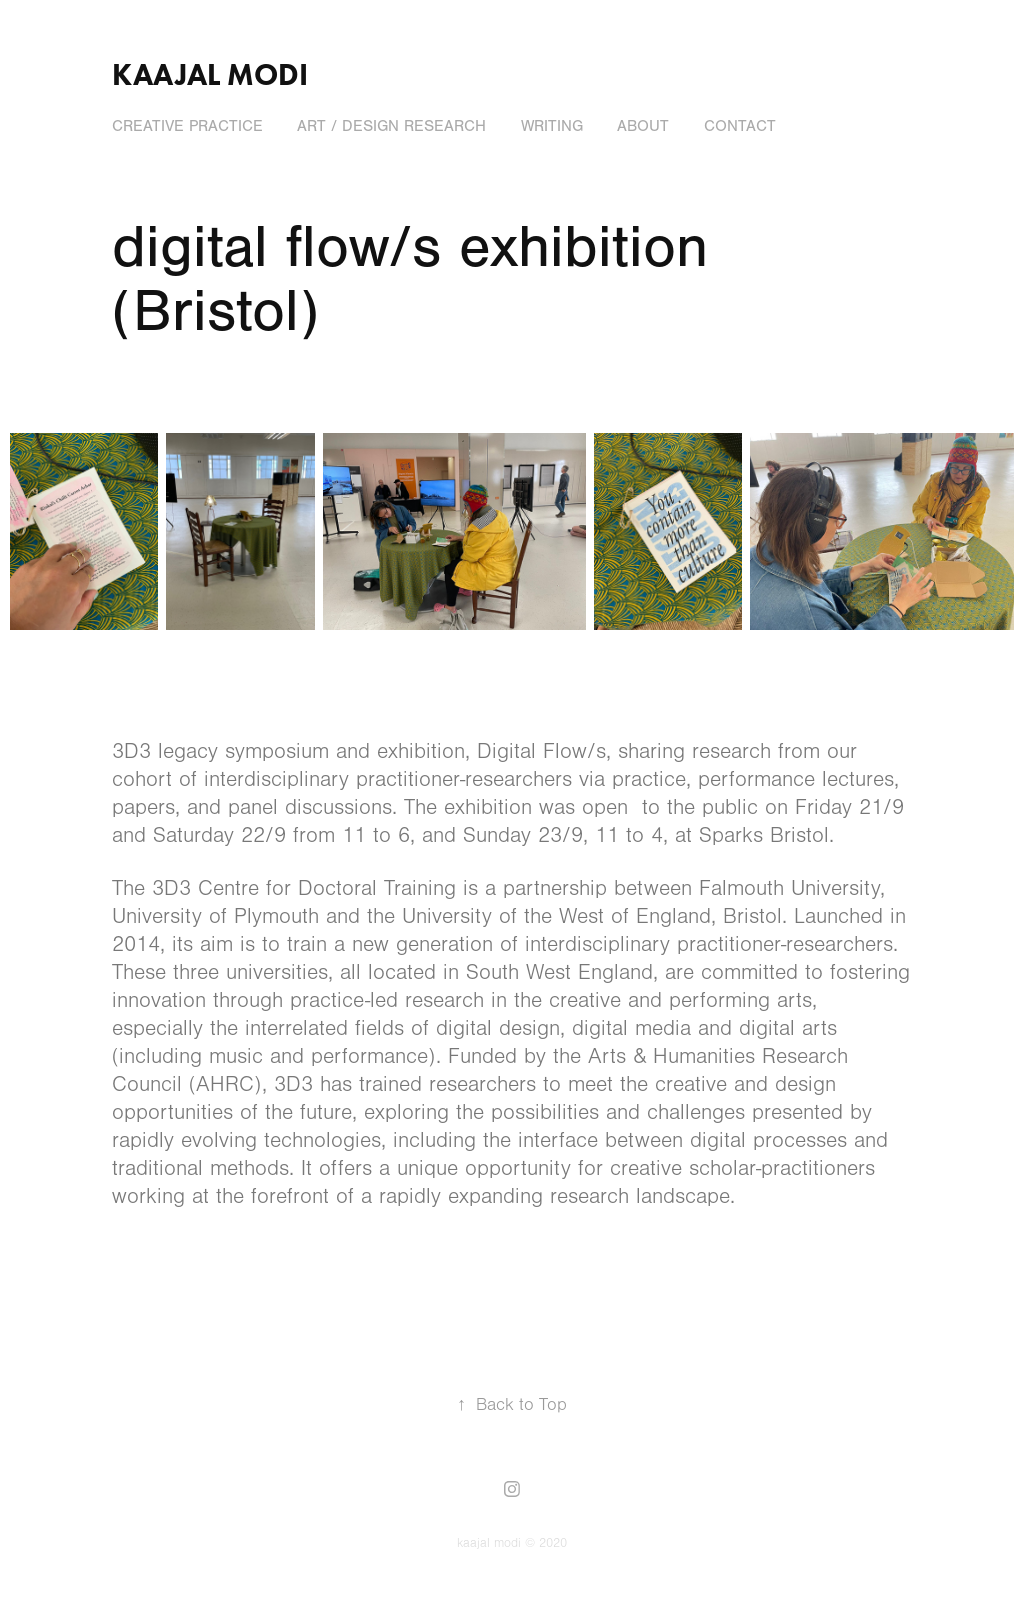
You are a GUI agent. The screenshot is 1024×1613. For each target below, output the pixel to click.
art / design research (391, 126)
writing (552, 126)
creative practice (187, 126)
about (643, 126)
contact (740, 126)
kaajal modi (210, 74)
